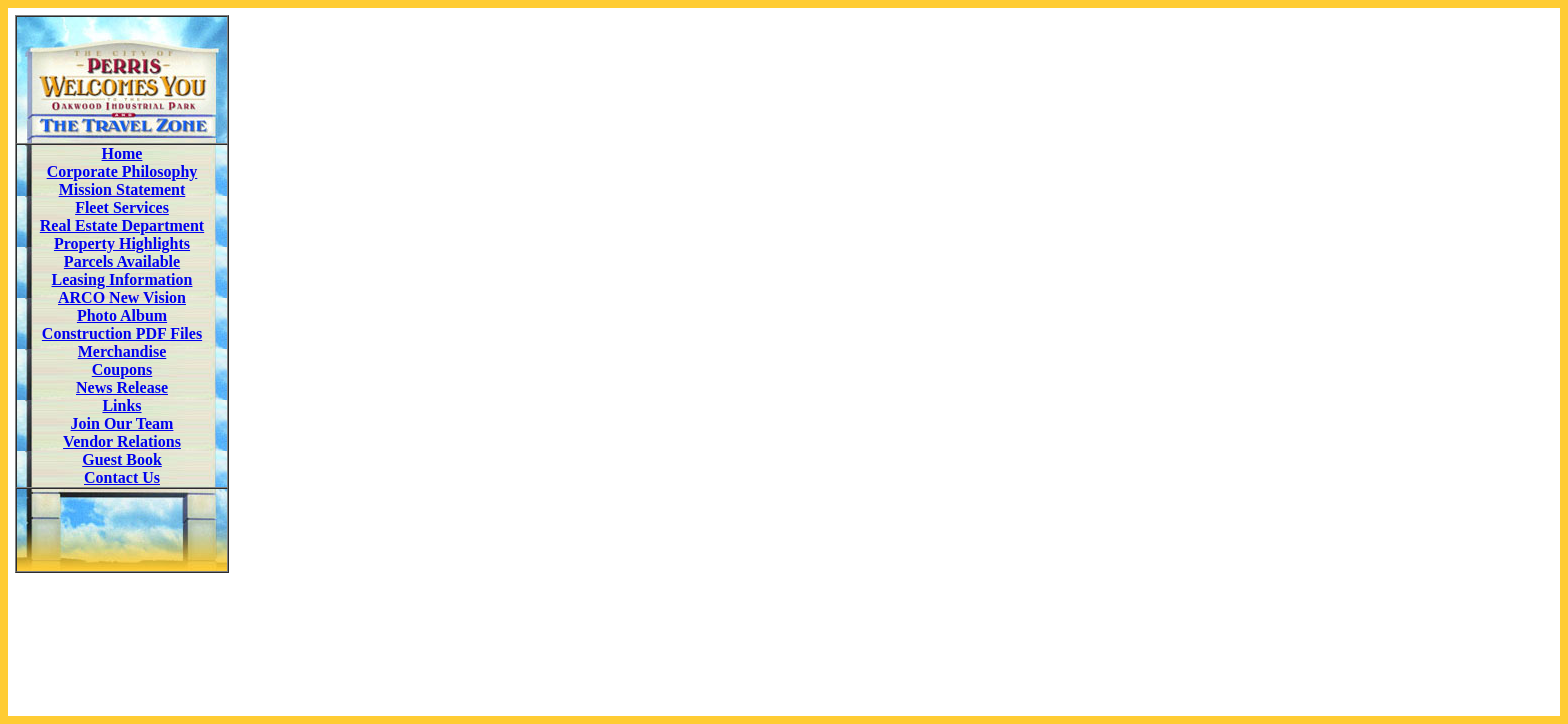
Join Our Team (122, 423)
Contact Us (122, 477)
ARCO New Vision (122, 297)
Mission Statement (122, 189)
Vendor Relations (122, 441)
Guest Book (122, 459)
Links (121, 405)
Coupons (122, 369)
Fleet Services (122, 207)
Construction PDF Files (122, 333)
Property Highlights (122, 243)
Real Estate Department (122, 225)
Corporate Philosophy (122, 171)
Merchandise (122, 351)
